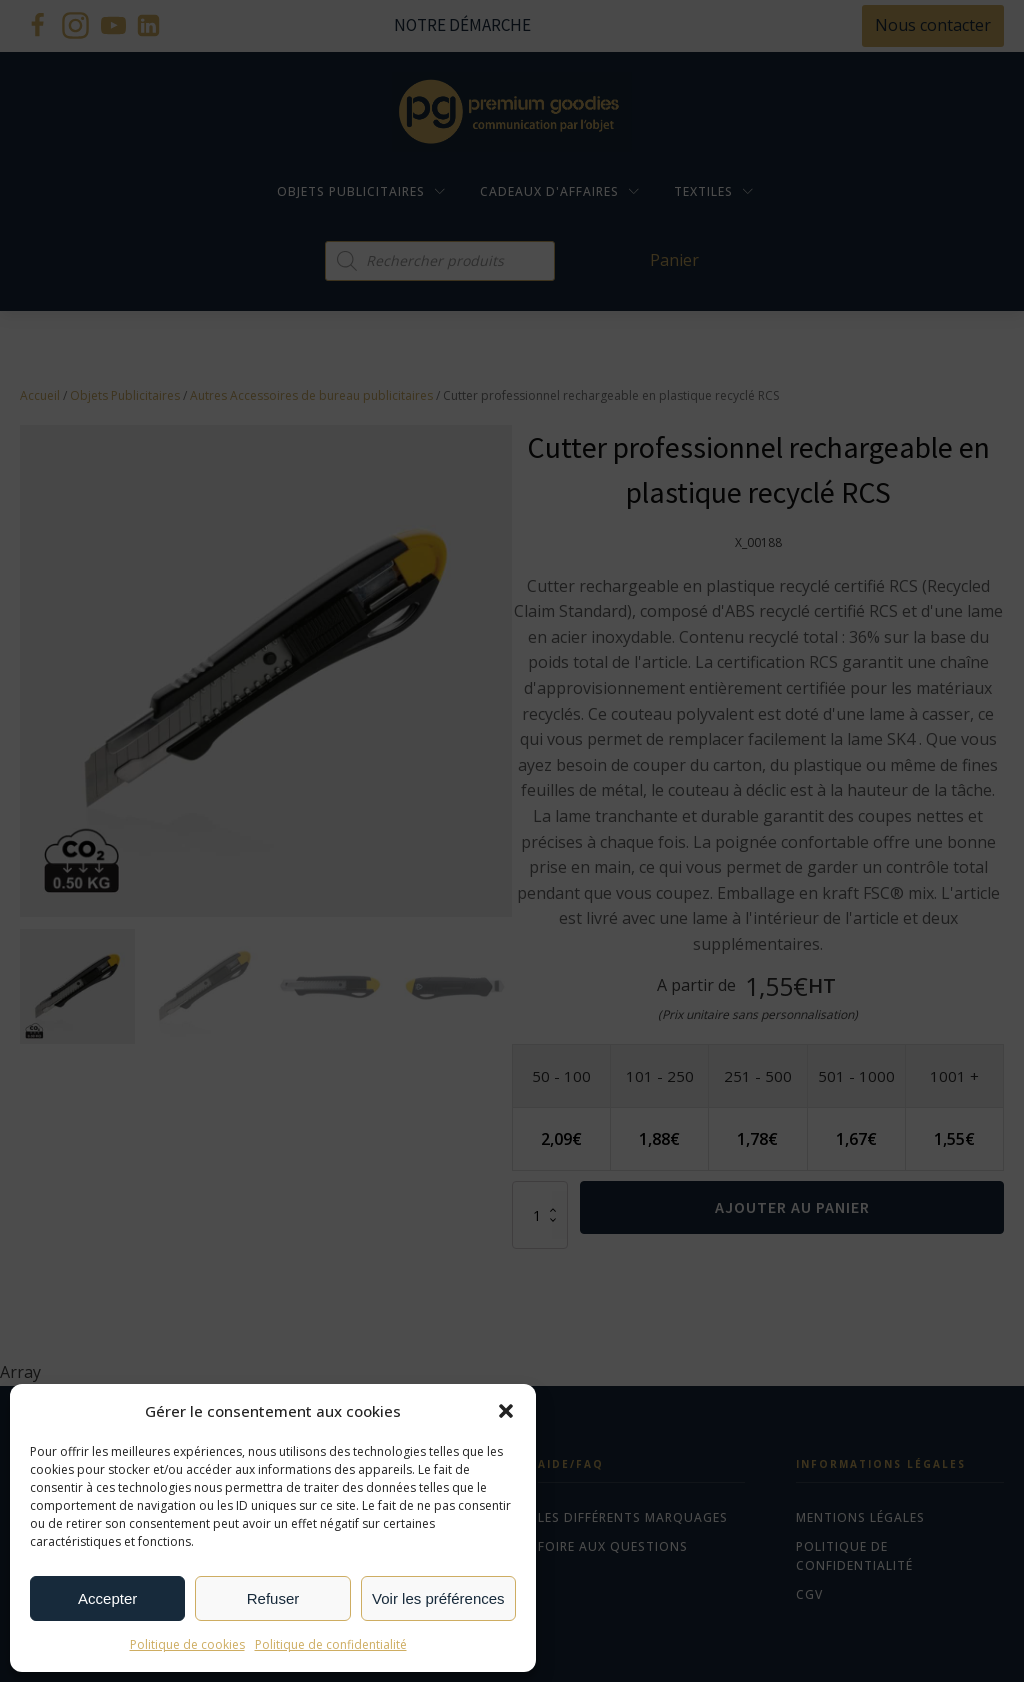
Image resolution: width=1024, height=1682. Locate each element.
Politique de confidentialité (331, 1644)
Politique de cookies (187, 1644)
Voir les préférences (438, 1598)
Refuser (273, 1598)
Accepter (107, 1598)
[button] (506, 1411)
